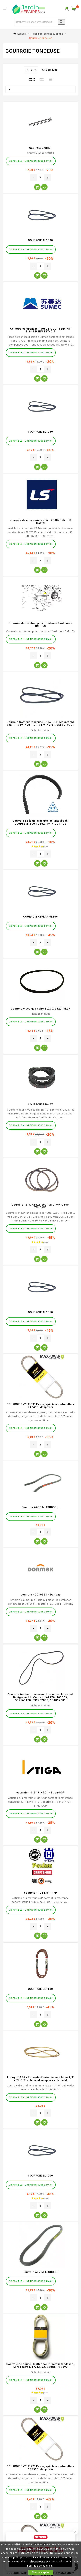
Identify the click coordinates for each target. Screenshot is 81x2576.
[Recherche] (35, 22)
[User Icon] (67, 9)
